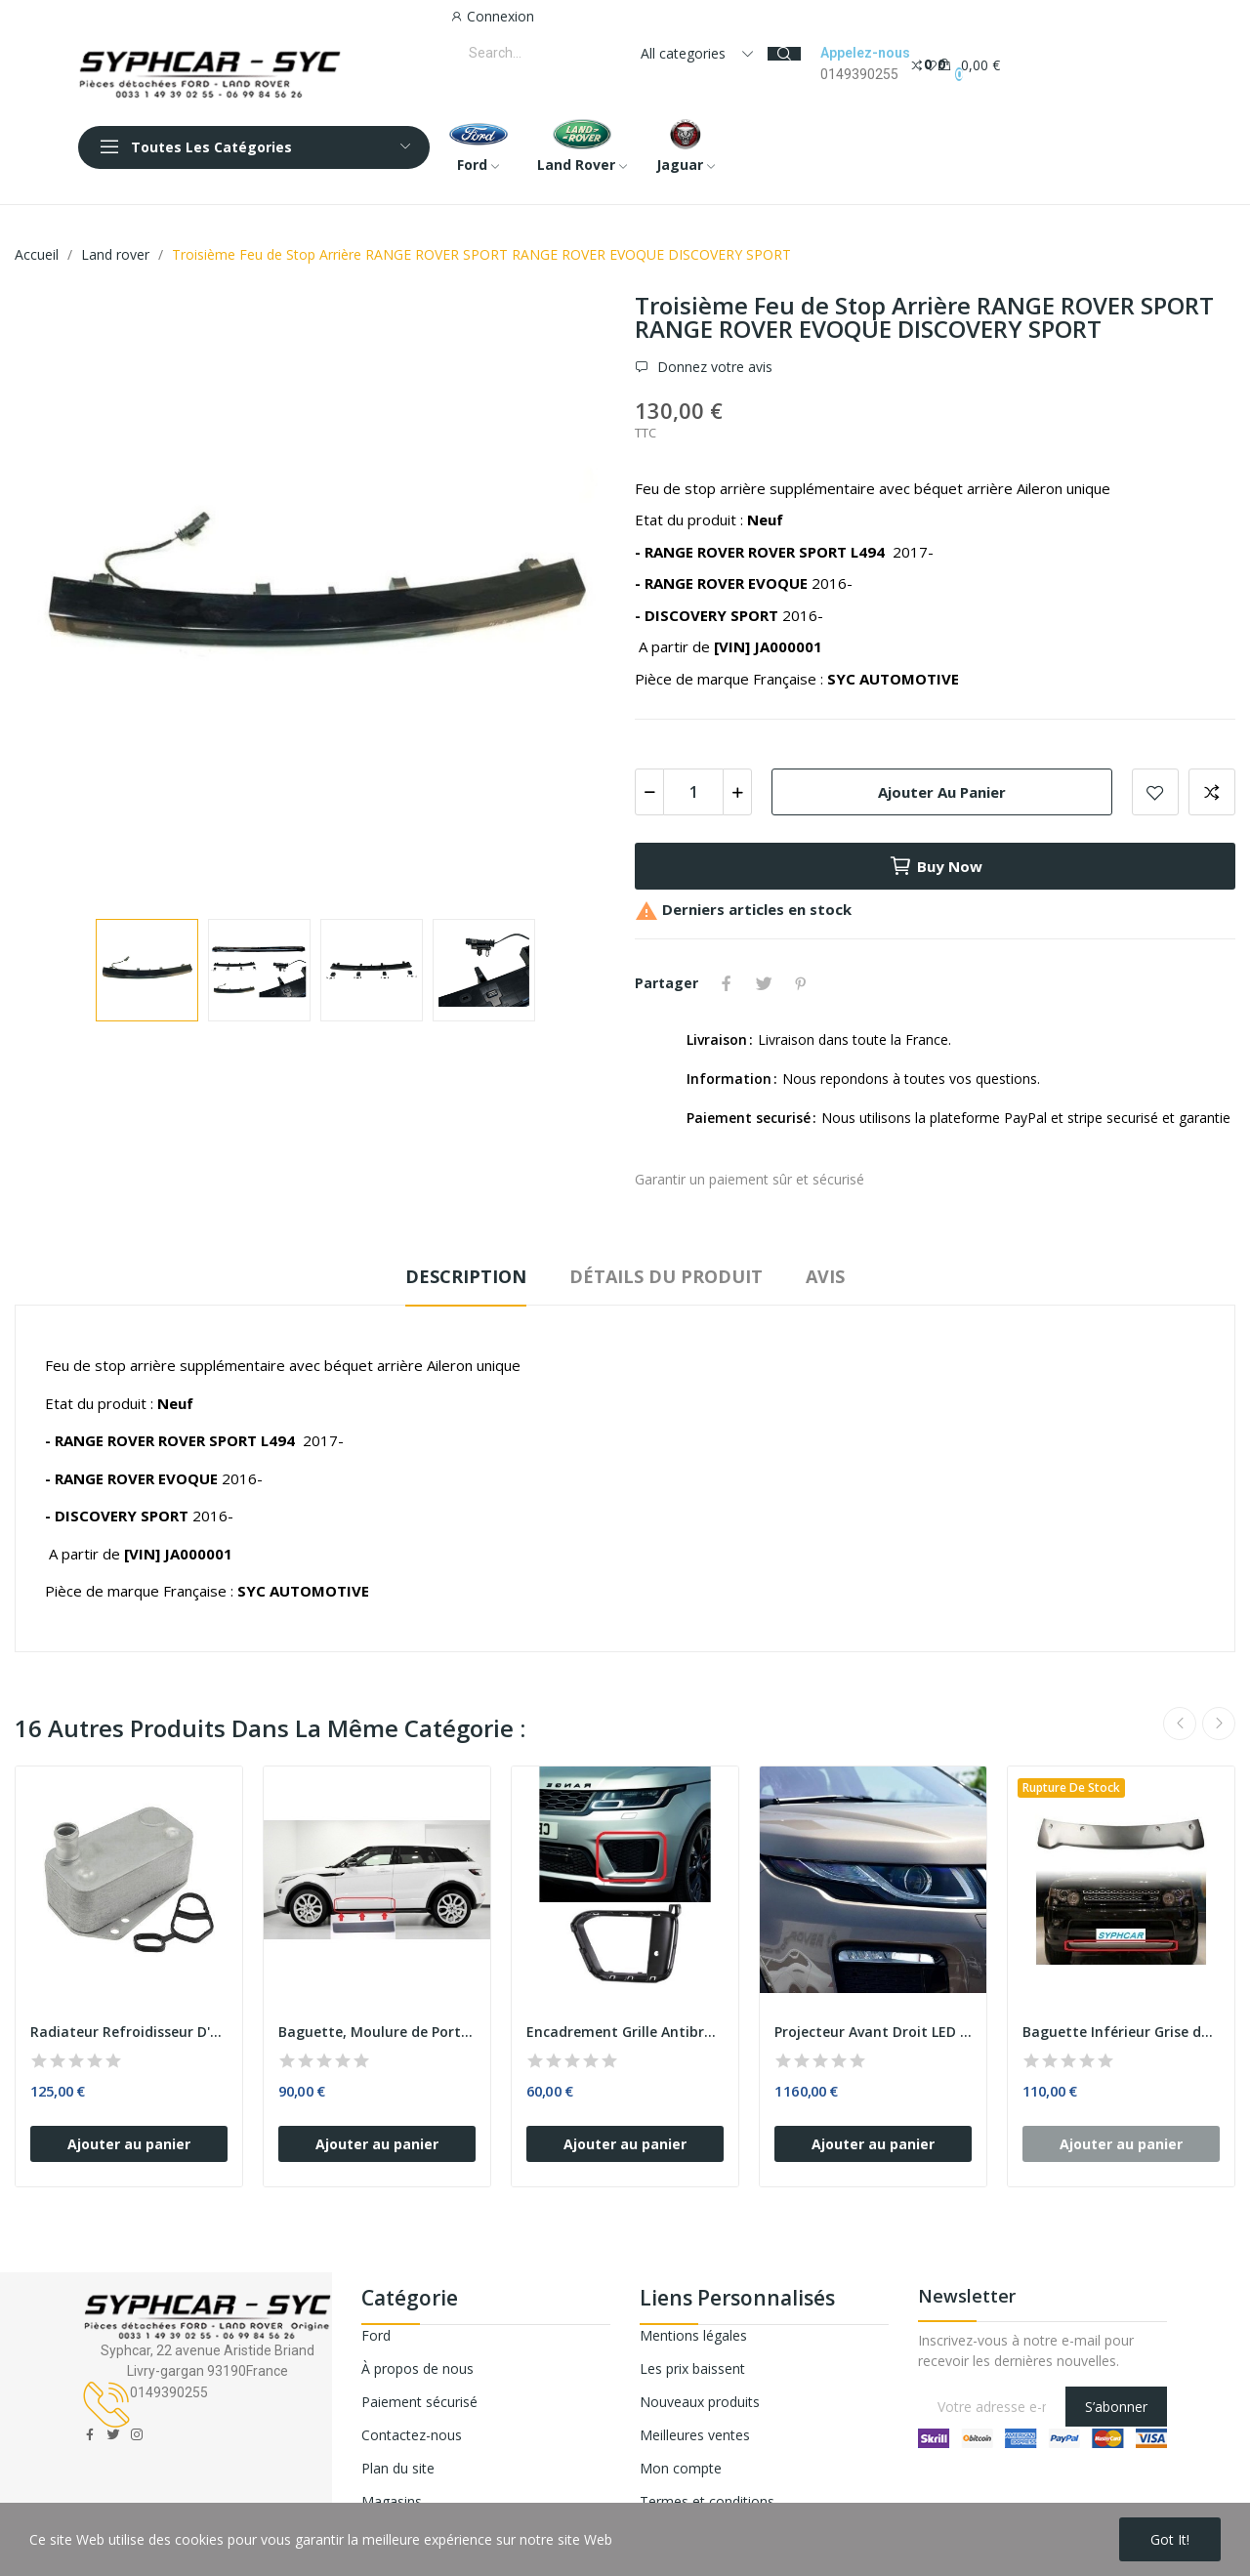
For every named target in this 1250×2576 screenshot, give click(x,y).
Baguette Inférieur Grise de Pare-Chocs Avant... (1121, 2031)
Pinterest (800, 983)
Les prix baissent (692, 2368)
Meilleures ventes (695, 2435)
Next (1218, 1723)
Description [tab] (465, 1276)
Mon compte (681, 2468)
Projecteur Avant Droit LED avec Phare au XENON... (873, 2031)
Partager (726, 983)
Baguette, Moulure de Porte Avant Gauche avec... (377, 2031)
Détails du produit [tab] (666, 1276)
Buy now (935, 866)
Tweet (763, 983)
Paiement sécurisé (419, 2401)
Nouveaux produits (700, 2401)
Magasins (391, 2501)
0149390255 (859, 74)
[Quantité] (693, 792)
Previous (1179, 1723)
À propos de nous (417, 2368)
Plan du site (398, 2468)
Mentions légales (693, 2335)
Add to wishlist (1155, 792)
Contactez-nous (411, 2435)
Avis (825, 1276)
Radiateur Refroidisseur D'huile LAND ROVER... (129, 2031)
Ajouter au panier (942, 792)
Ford (376, 2335)
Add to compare (1212, 792)
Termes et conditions (707, 2501)
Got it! (1169, 2539)
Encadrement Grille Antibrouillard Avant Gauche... (625, 2031)
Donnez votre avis (712, 367)
